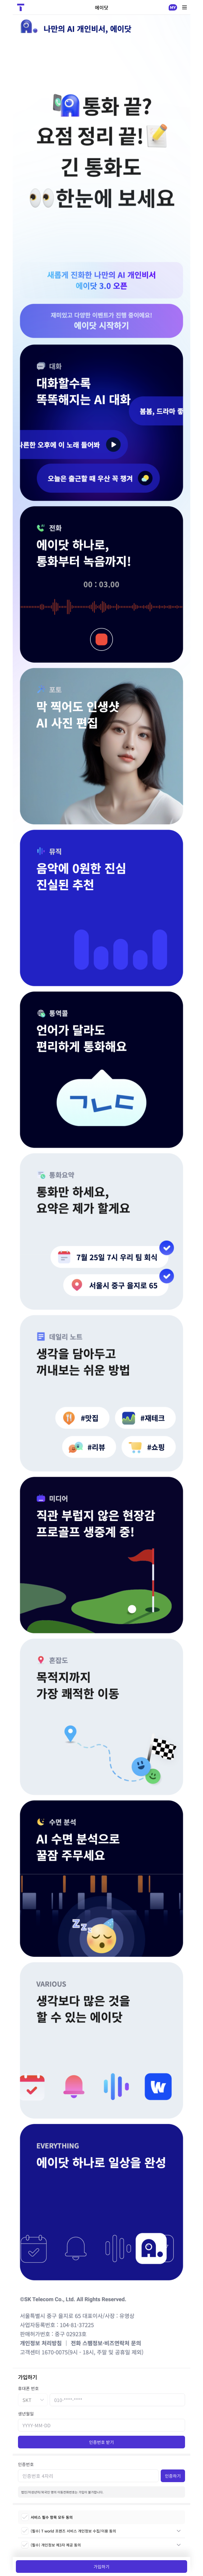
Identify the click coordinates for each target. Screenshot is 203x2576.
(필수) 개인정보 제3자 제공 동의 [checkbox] (51, 2545)
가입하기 (101, 2566)
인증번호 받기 (101, 2442)
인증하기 (173, 2476)
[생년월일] (101, 2425)
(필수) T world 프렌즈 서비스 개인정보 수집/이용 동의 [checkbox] (68, 2531)
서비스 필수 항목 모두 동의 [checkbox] (47, 2517)
